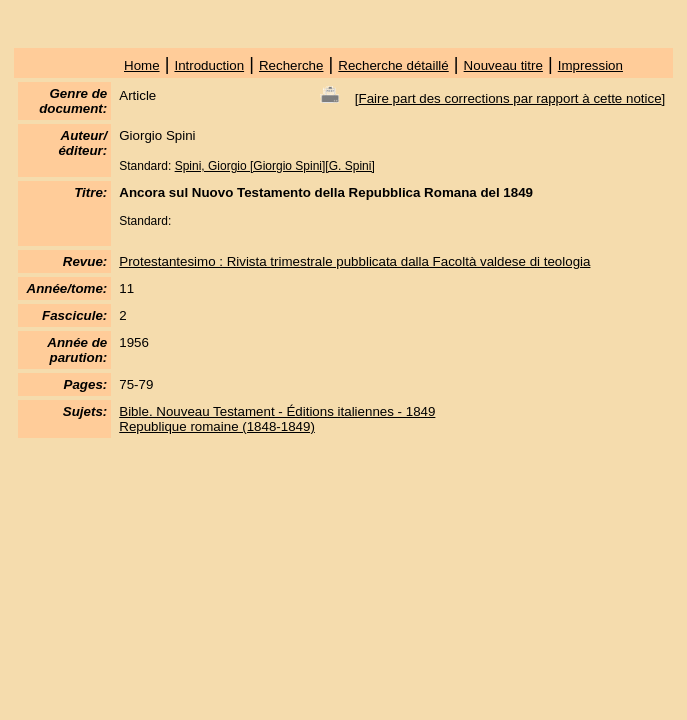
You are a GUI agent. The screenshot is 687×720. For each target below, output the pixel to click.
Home (142, 65)
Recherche (291, 65)
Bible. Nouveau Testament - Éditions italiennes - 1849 (277, 411)
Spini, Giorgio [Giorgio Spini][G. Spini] (275, 166)
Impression (590, 65)
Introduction (209, 65)
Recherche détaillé (393, 65)
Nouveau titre (503, 65)
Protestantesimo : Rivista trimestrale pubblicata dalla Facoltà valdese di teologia (354, 261)
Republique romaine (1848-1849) (217, 426)
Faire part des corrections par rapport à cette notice (510, 98)
